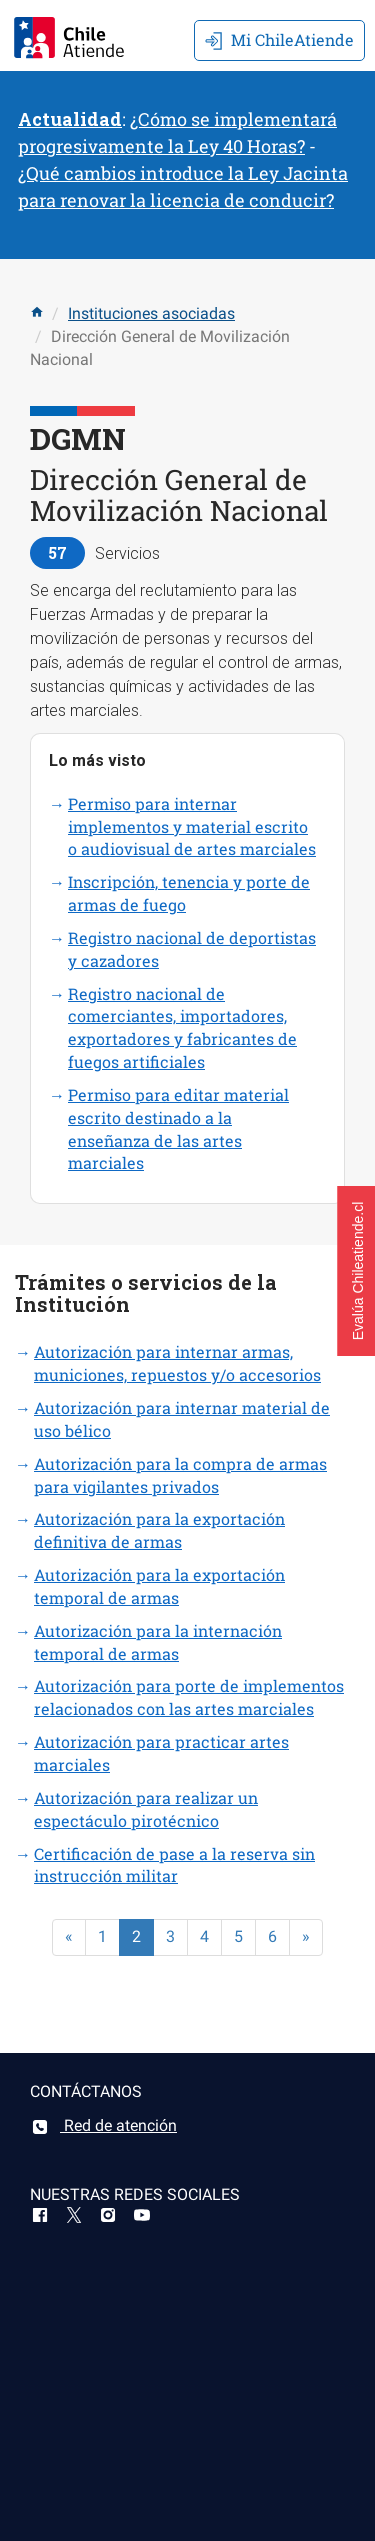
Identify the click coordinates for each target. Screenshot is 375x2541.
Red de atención (103, 2125)
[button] (356, 1271)
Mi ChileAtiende (279, 39)
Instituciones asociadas (151, 313)
